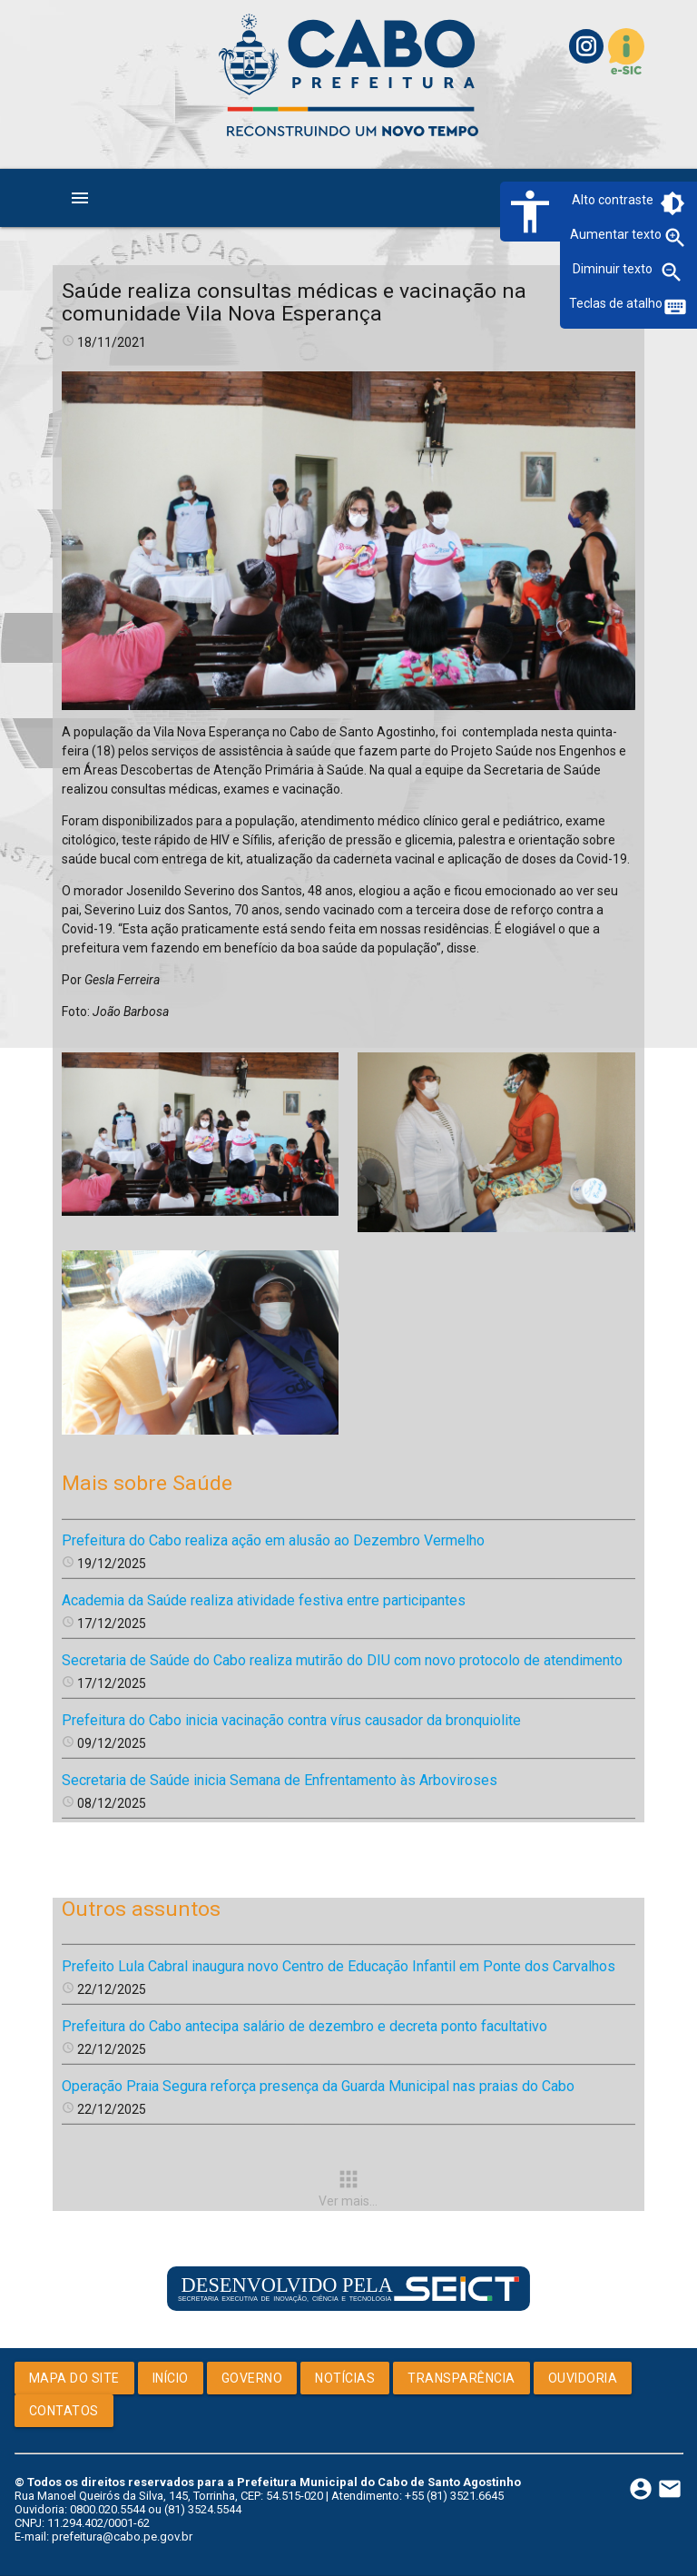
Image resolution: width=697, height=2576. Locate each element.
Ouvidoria (583, 2378)
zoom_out (671, 272)
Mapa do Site (74, 2378)
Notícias (345, 2378)
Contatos (64, 2410)
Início (170, 2378)
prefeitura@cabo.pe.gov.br (122, 2536)
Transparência (461, 2378)
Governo (252, 2378)
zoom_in (675, 238)
